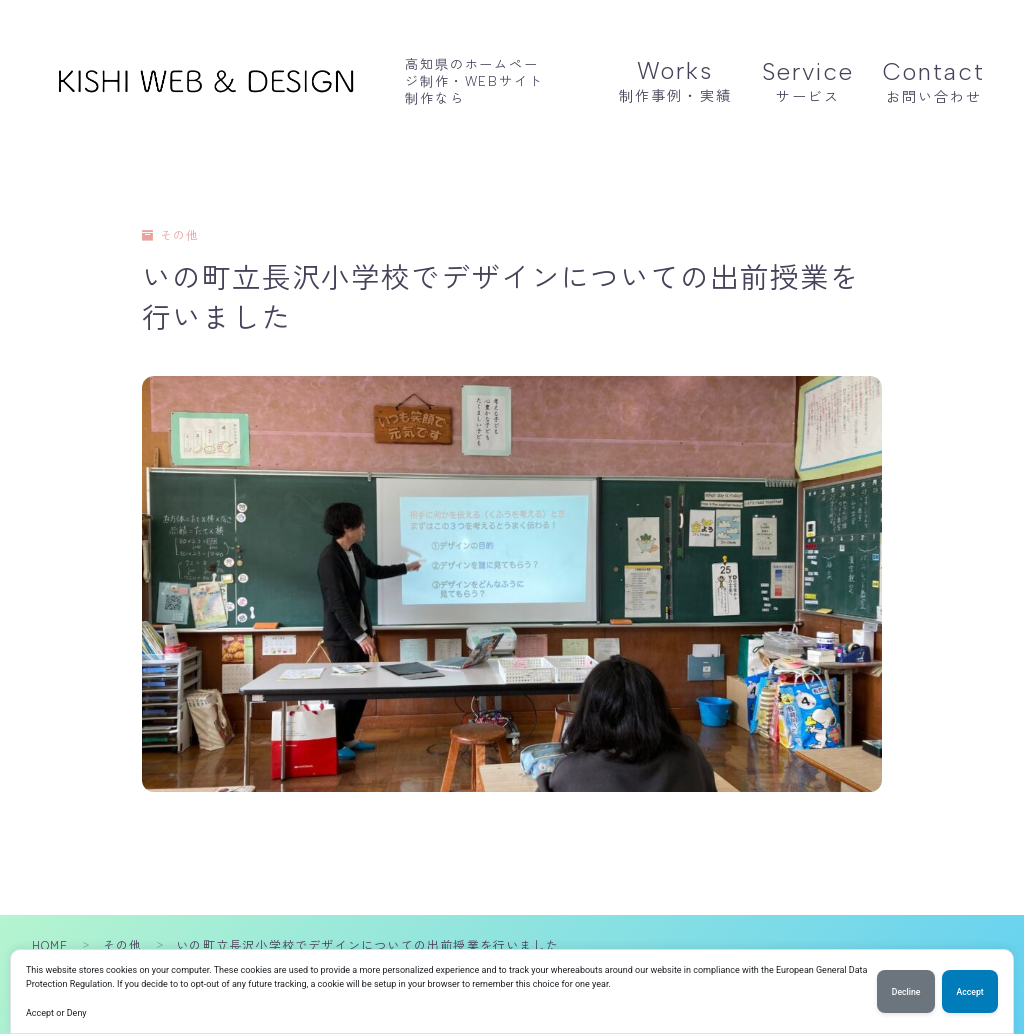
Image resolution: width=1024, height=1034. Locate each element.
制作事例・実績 (675, 80)
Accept (969, 992)
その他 (171, 235)
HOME (50, 944)
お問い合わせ (934, 81)
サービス (808, 81)
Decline (903, 992)
